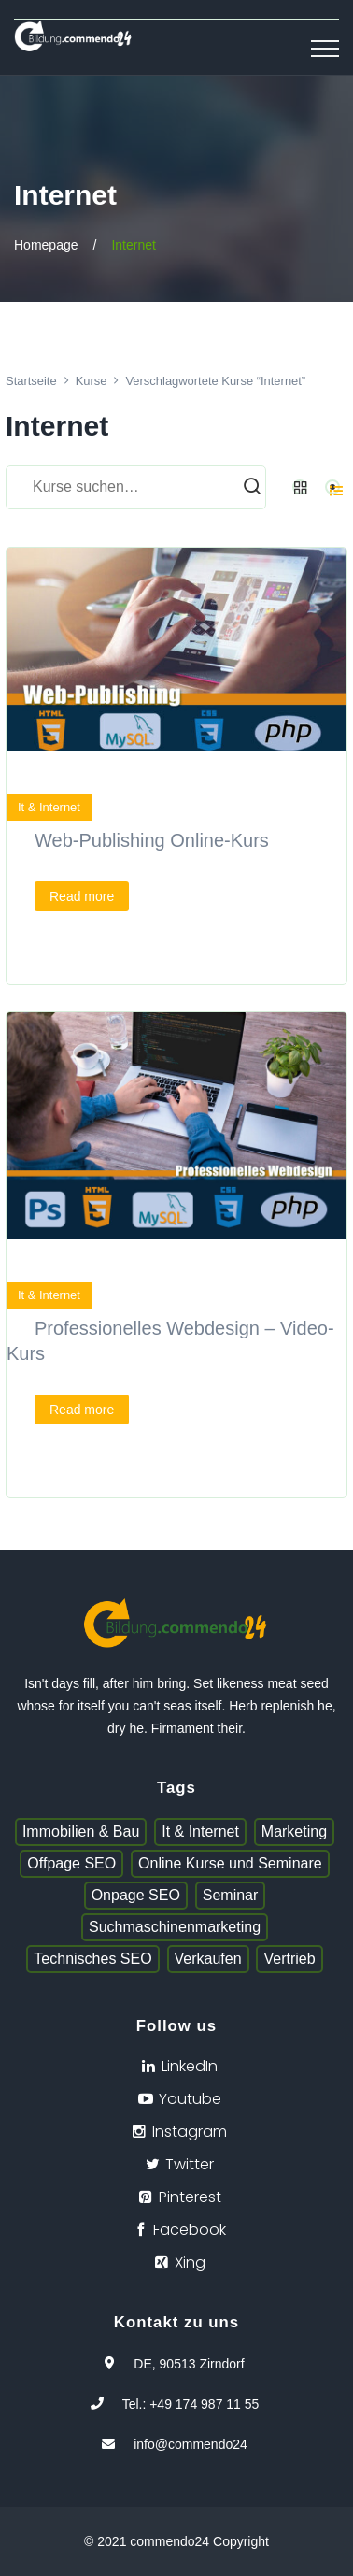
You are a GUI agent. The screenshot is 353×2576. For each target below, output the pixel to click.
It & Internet (49, 807)
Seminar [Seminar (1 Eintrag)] (231, 1895)
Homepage (46, 244)
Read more (81, 896)
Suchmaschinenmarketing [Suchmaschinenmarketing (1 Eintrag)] (175, 1927)
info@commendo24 (190, 2444)
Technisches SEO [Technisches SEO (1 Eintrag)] (92, 1959)
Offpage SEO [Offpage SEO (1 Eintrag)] (71, 1863)
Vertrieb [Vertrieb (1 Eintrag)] (289, 1959)
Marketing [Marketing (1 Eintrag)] (294, 1831)
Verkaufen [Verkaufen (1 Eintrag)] (208, 1959)
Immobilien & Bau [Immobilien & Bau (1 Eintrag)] (80, 1831)
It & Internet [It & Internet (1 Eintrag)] (200, 1831)
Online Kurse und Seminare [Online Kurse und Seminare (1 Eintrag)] (230, 1863)
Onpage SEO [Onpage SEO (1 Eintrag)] (136, 1895)
